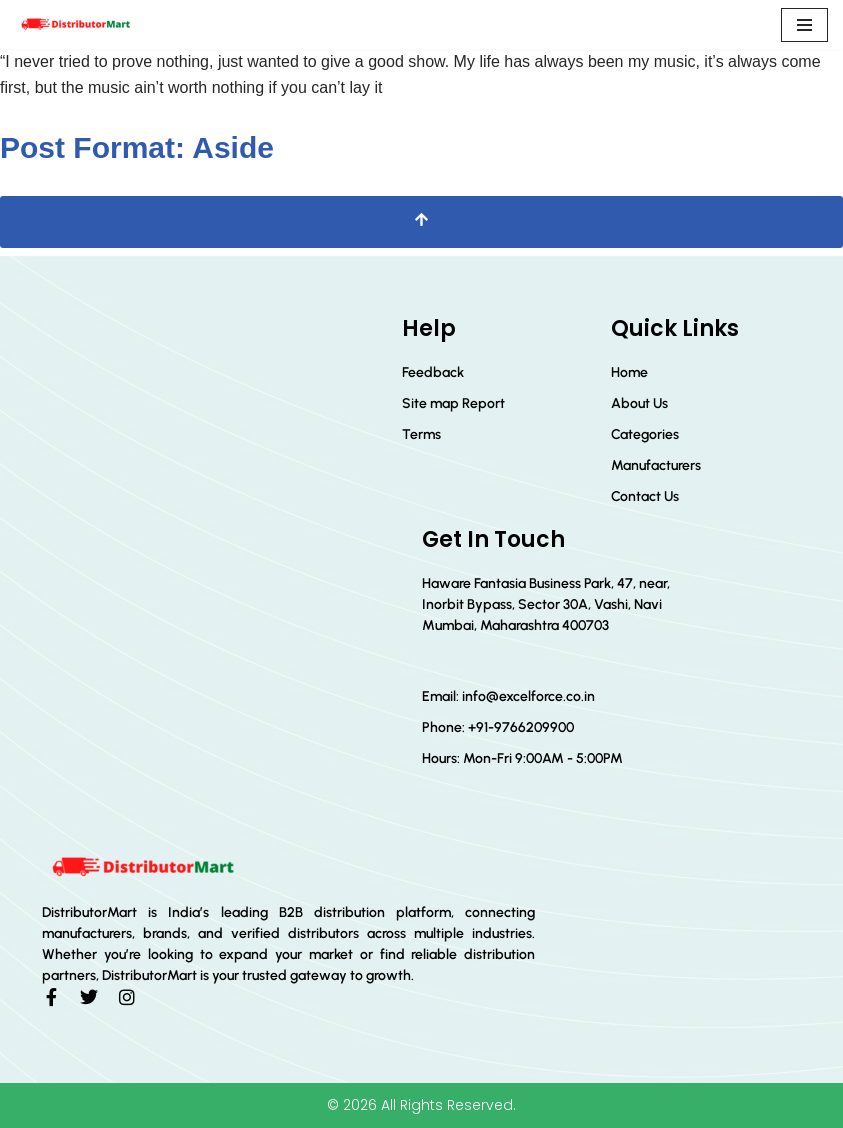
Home (629, 372)
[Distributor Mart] (75, 24)
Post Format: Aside (137, 147)
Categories (645, 434)
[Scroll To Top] (421, 222)
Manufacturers (656, 465)
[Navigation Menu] (804, 25)
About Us (639, 403)
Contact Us (645, 496)
